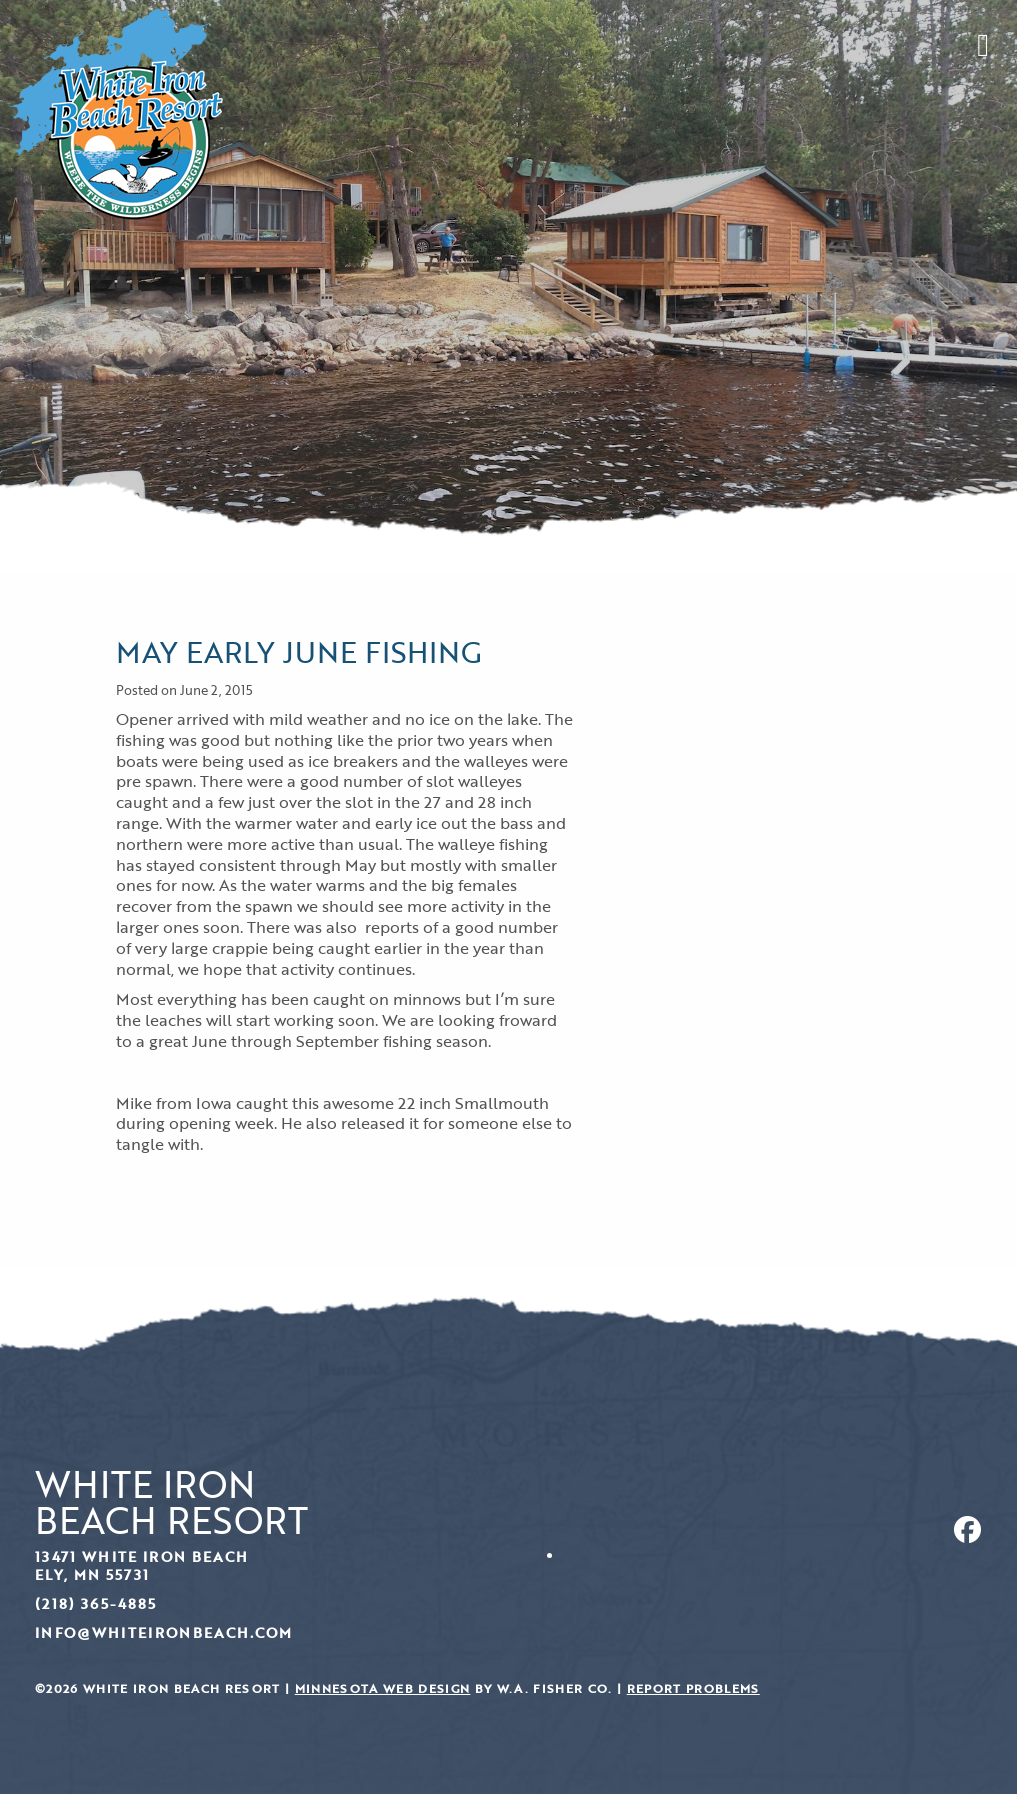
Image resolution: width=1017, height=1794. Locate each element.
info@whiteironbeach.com (164, 1632)
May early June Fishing (298, 651)
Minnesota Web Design (383, 1688)
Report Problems (693, 1688)
